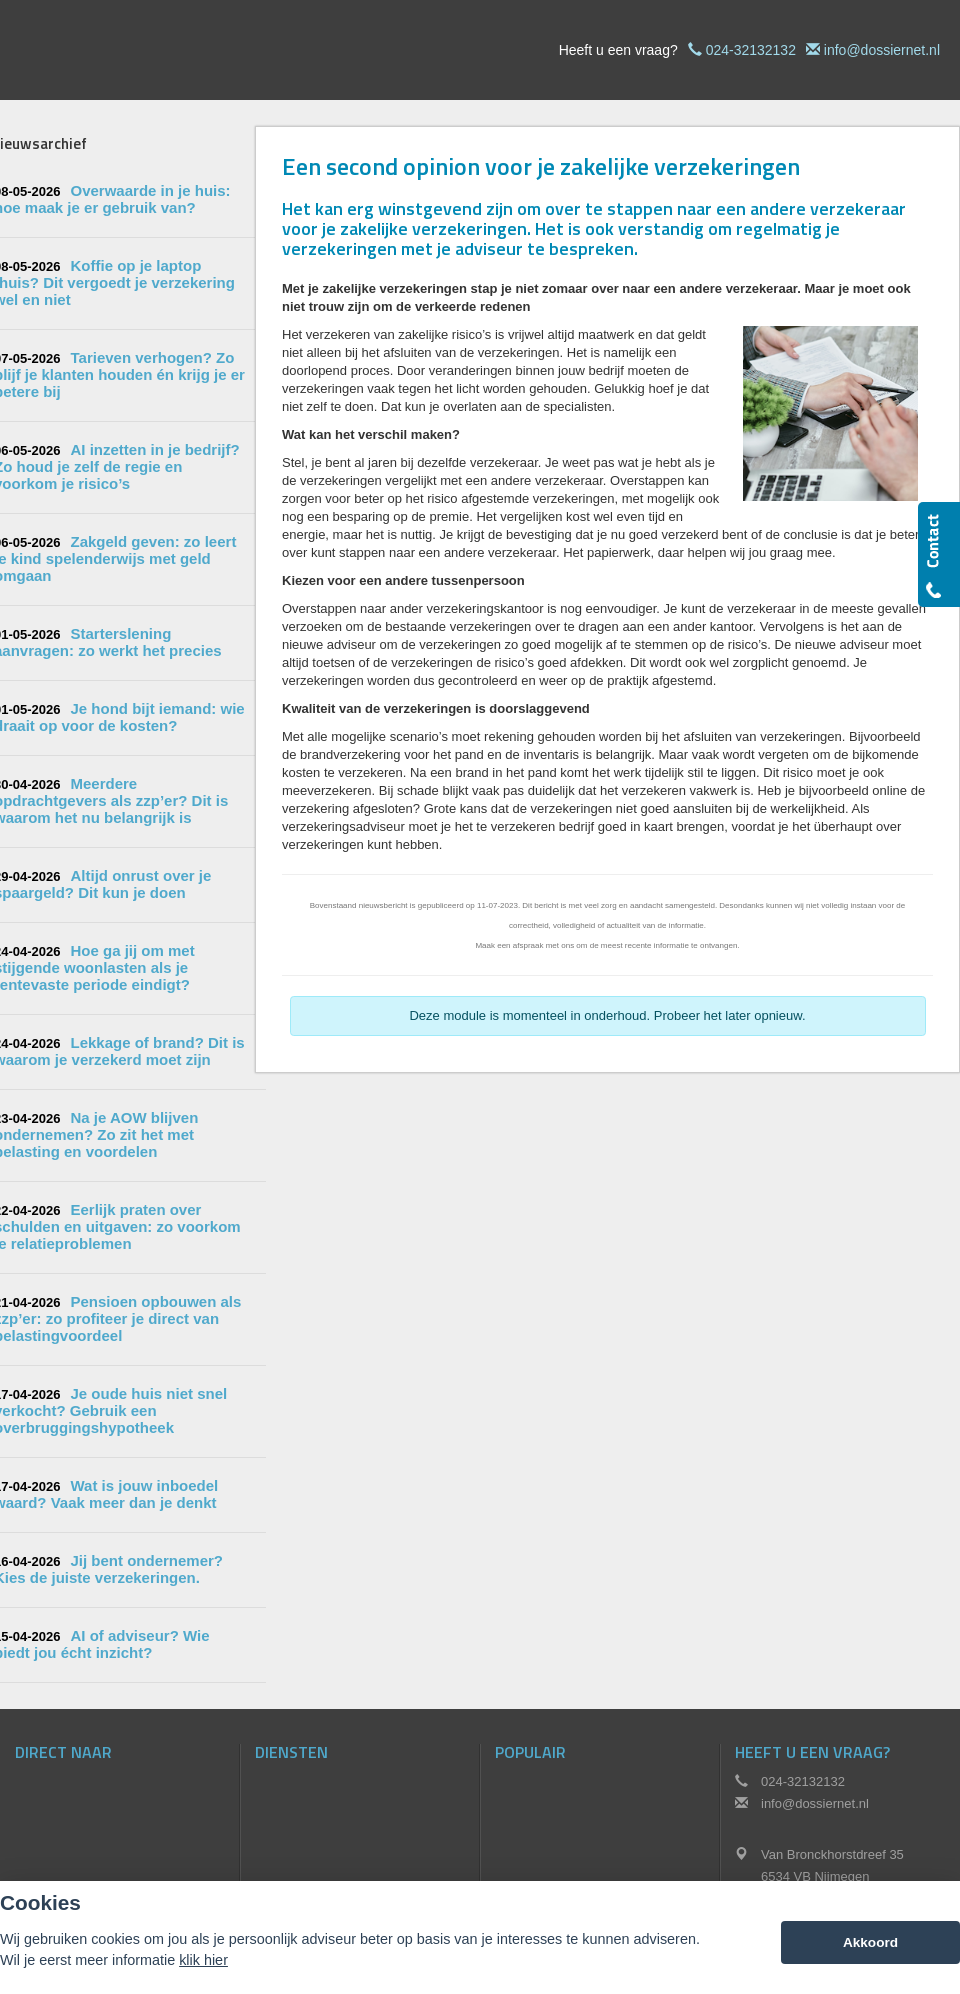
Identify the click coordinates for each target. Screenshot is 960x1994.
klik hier (203, 1960)
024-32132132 (751, 50)
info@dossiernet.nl (882, 50)
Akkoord (870, 1942)
